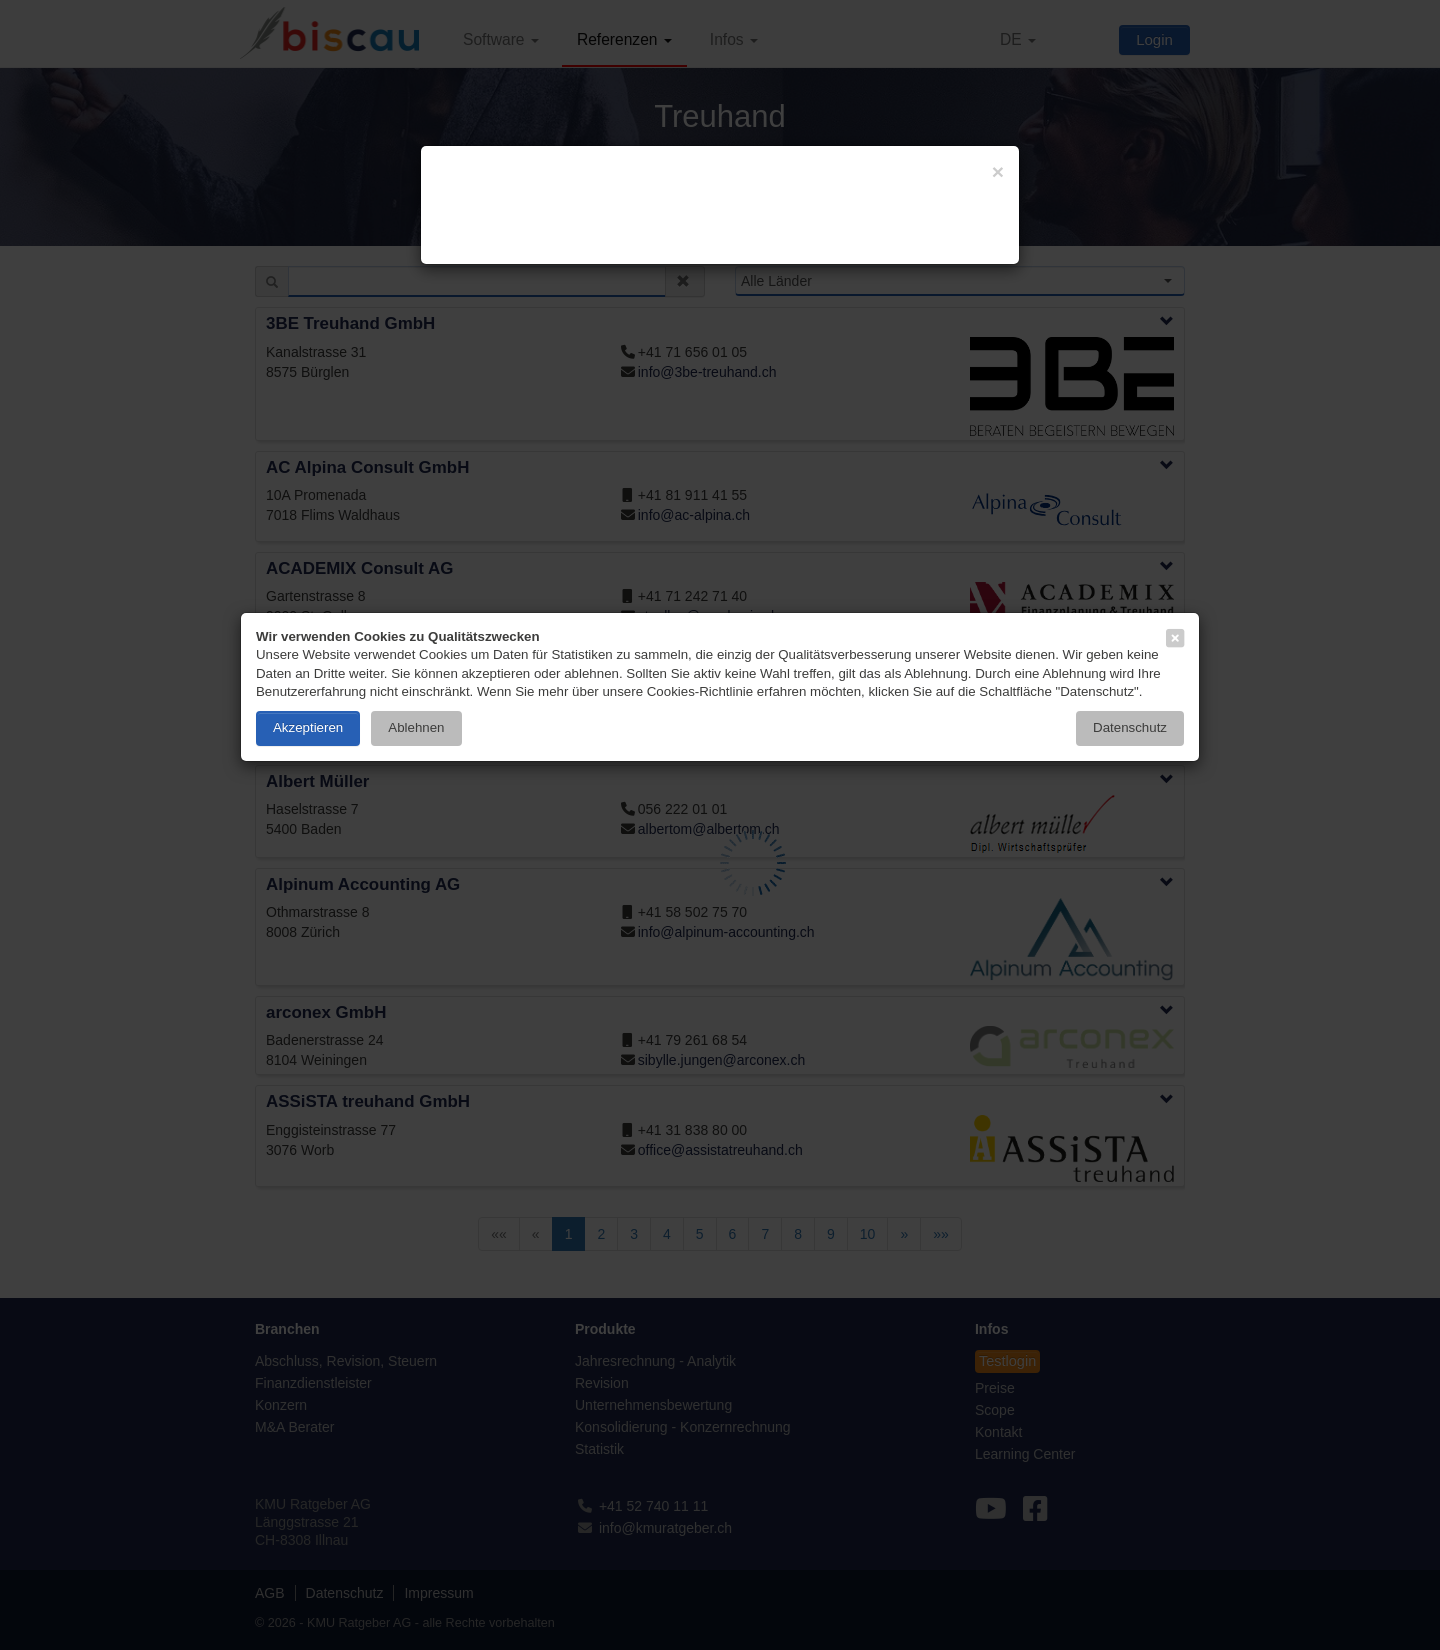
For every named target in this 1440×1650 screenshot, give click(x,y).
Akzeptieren (308, 727)
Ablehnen (416, 727)
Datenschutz (1130, 727)
